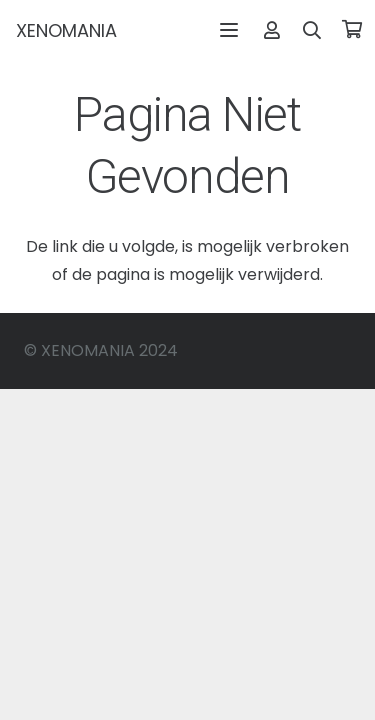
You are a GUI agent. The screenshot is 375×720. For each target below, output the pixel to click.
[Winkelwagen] (352, 30)
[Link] (272, 29)
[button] (229, 30)
